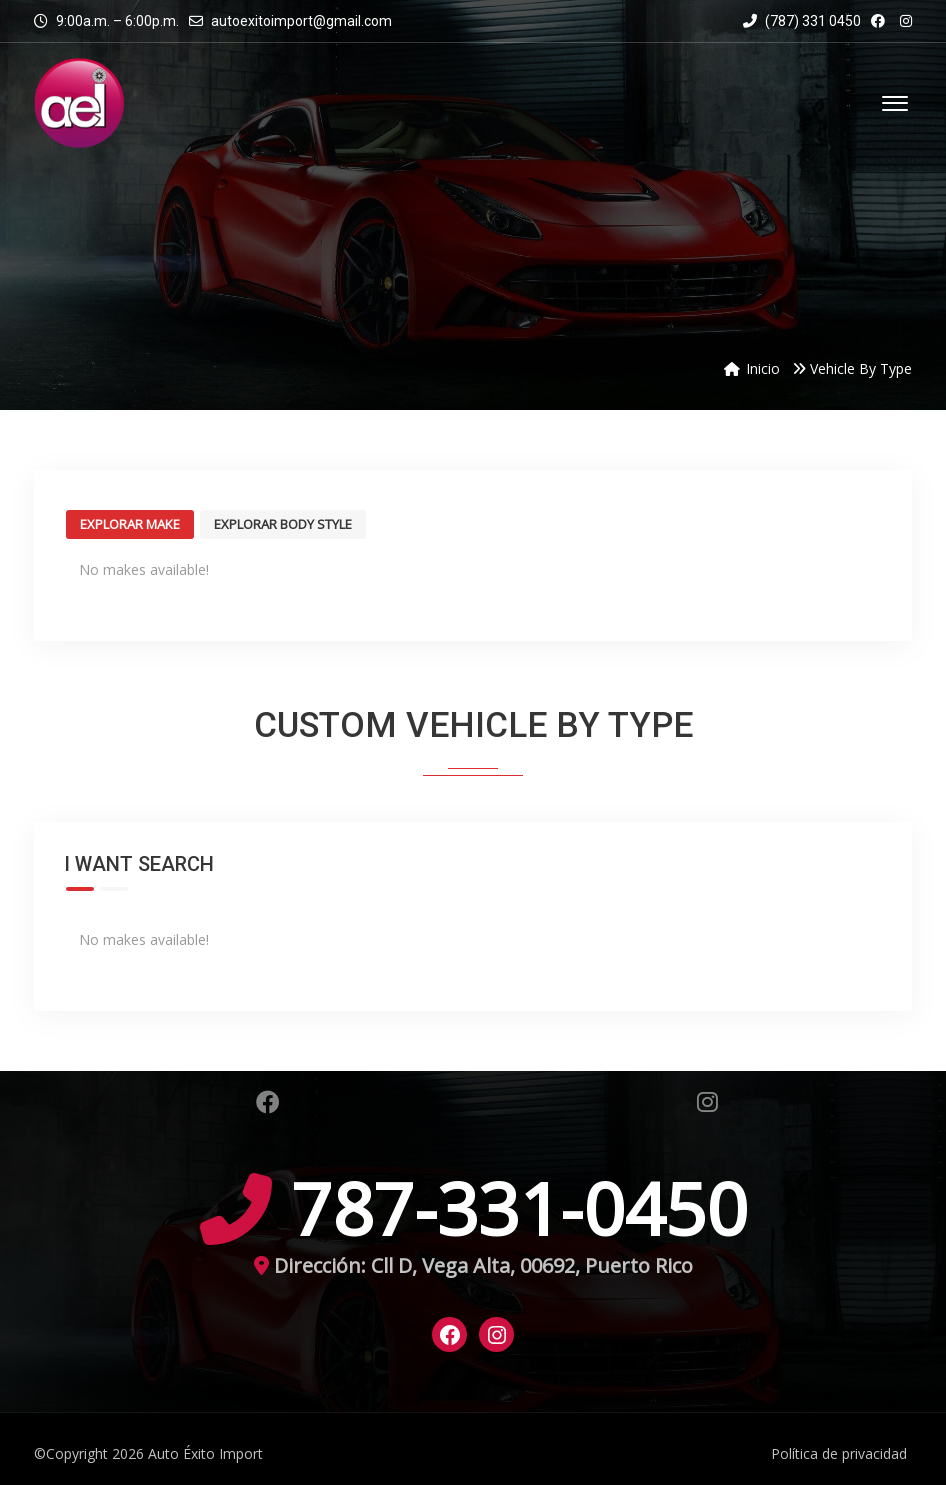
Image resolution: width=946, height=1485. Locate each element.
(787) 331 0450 (802, 21)
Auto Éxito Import (205, 1453)
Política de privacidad (839, 1453)
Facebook (268, 1102)
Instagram (707, 1102)
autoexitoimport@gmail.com (301, 21)
